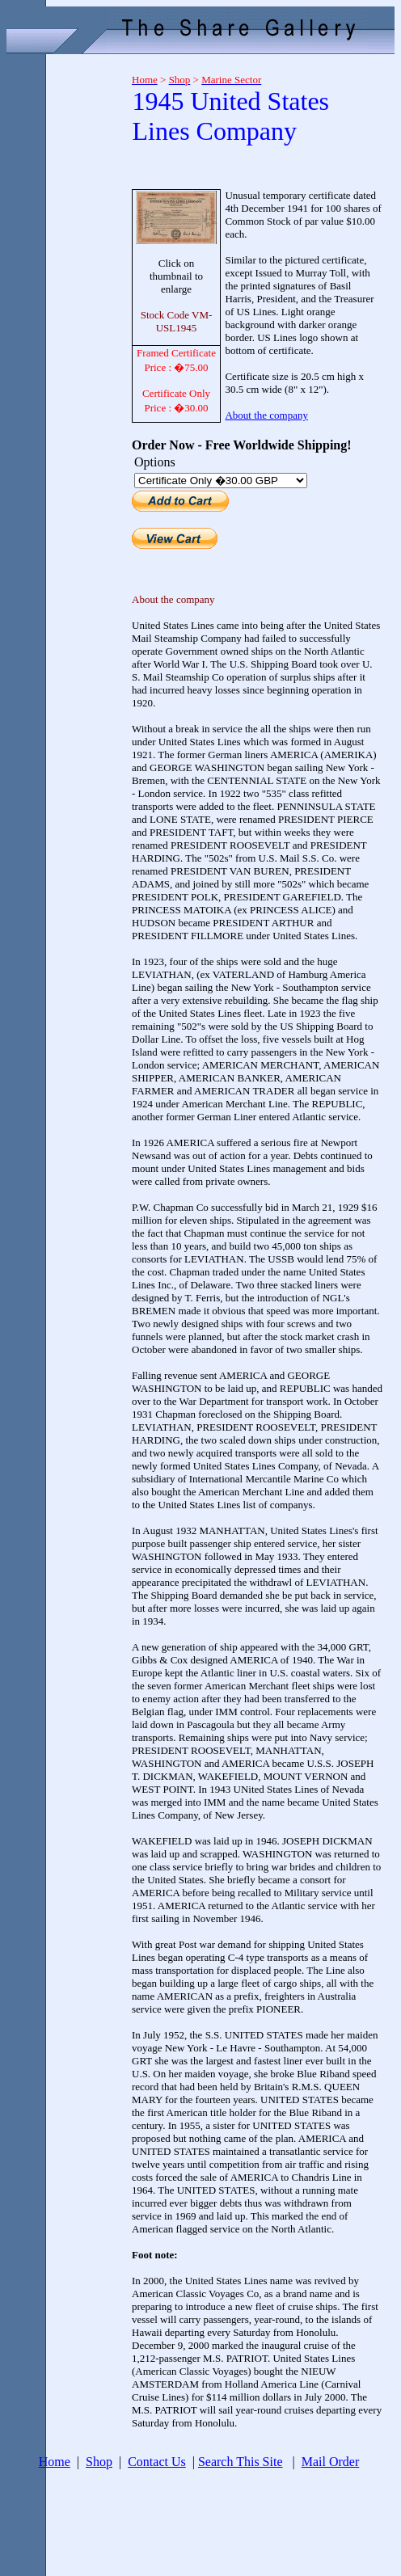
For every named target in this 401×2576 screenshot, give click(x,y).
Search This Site (240, 2461)
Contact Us (157, 2461)
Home (54, 2461)
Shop (99, 2461)
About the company (266, 415)
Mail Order (331, 2461)
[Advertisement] (63, 303)
